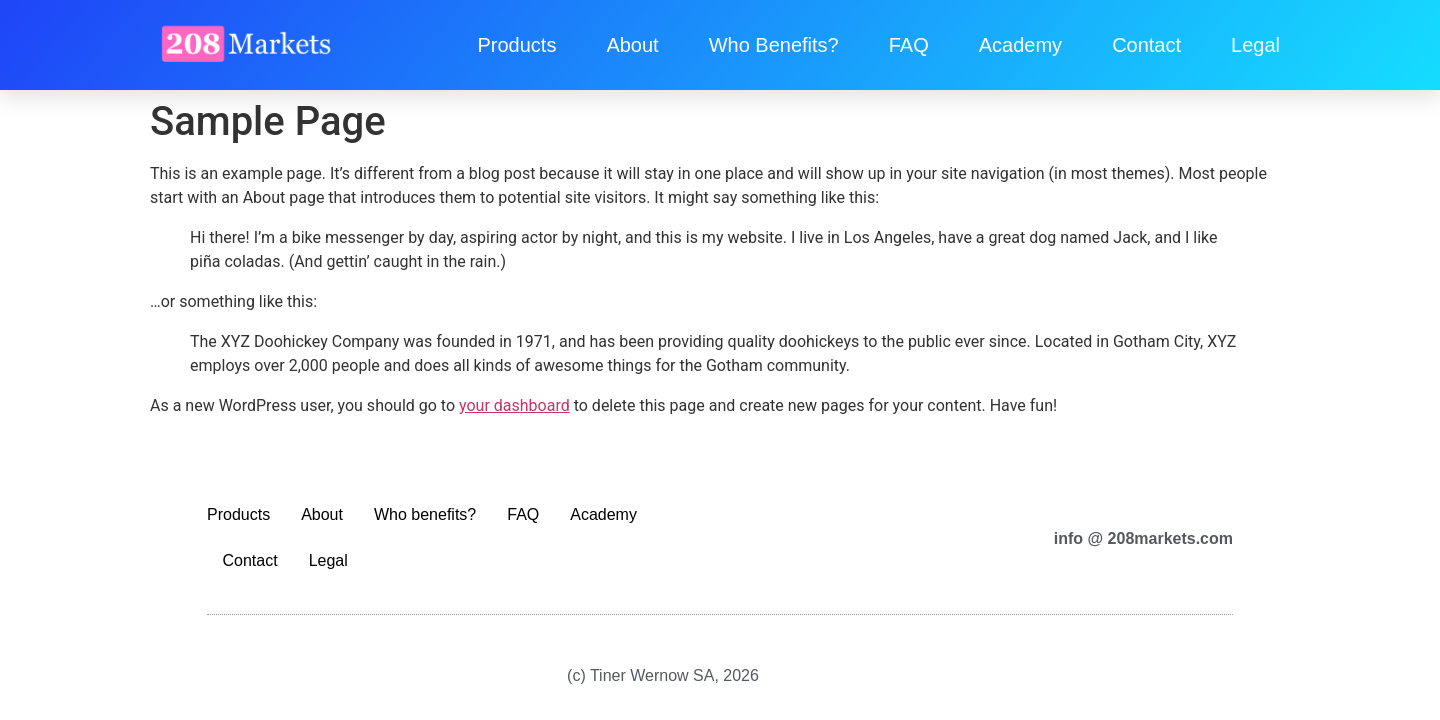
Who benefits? (774, 45)
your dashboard (514, 405)
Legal (1255, 45)
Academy (1020, 45)
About (632, 45)
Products (516, 45)
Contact (1146, 45)
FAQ (909, 45)
